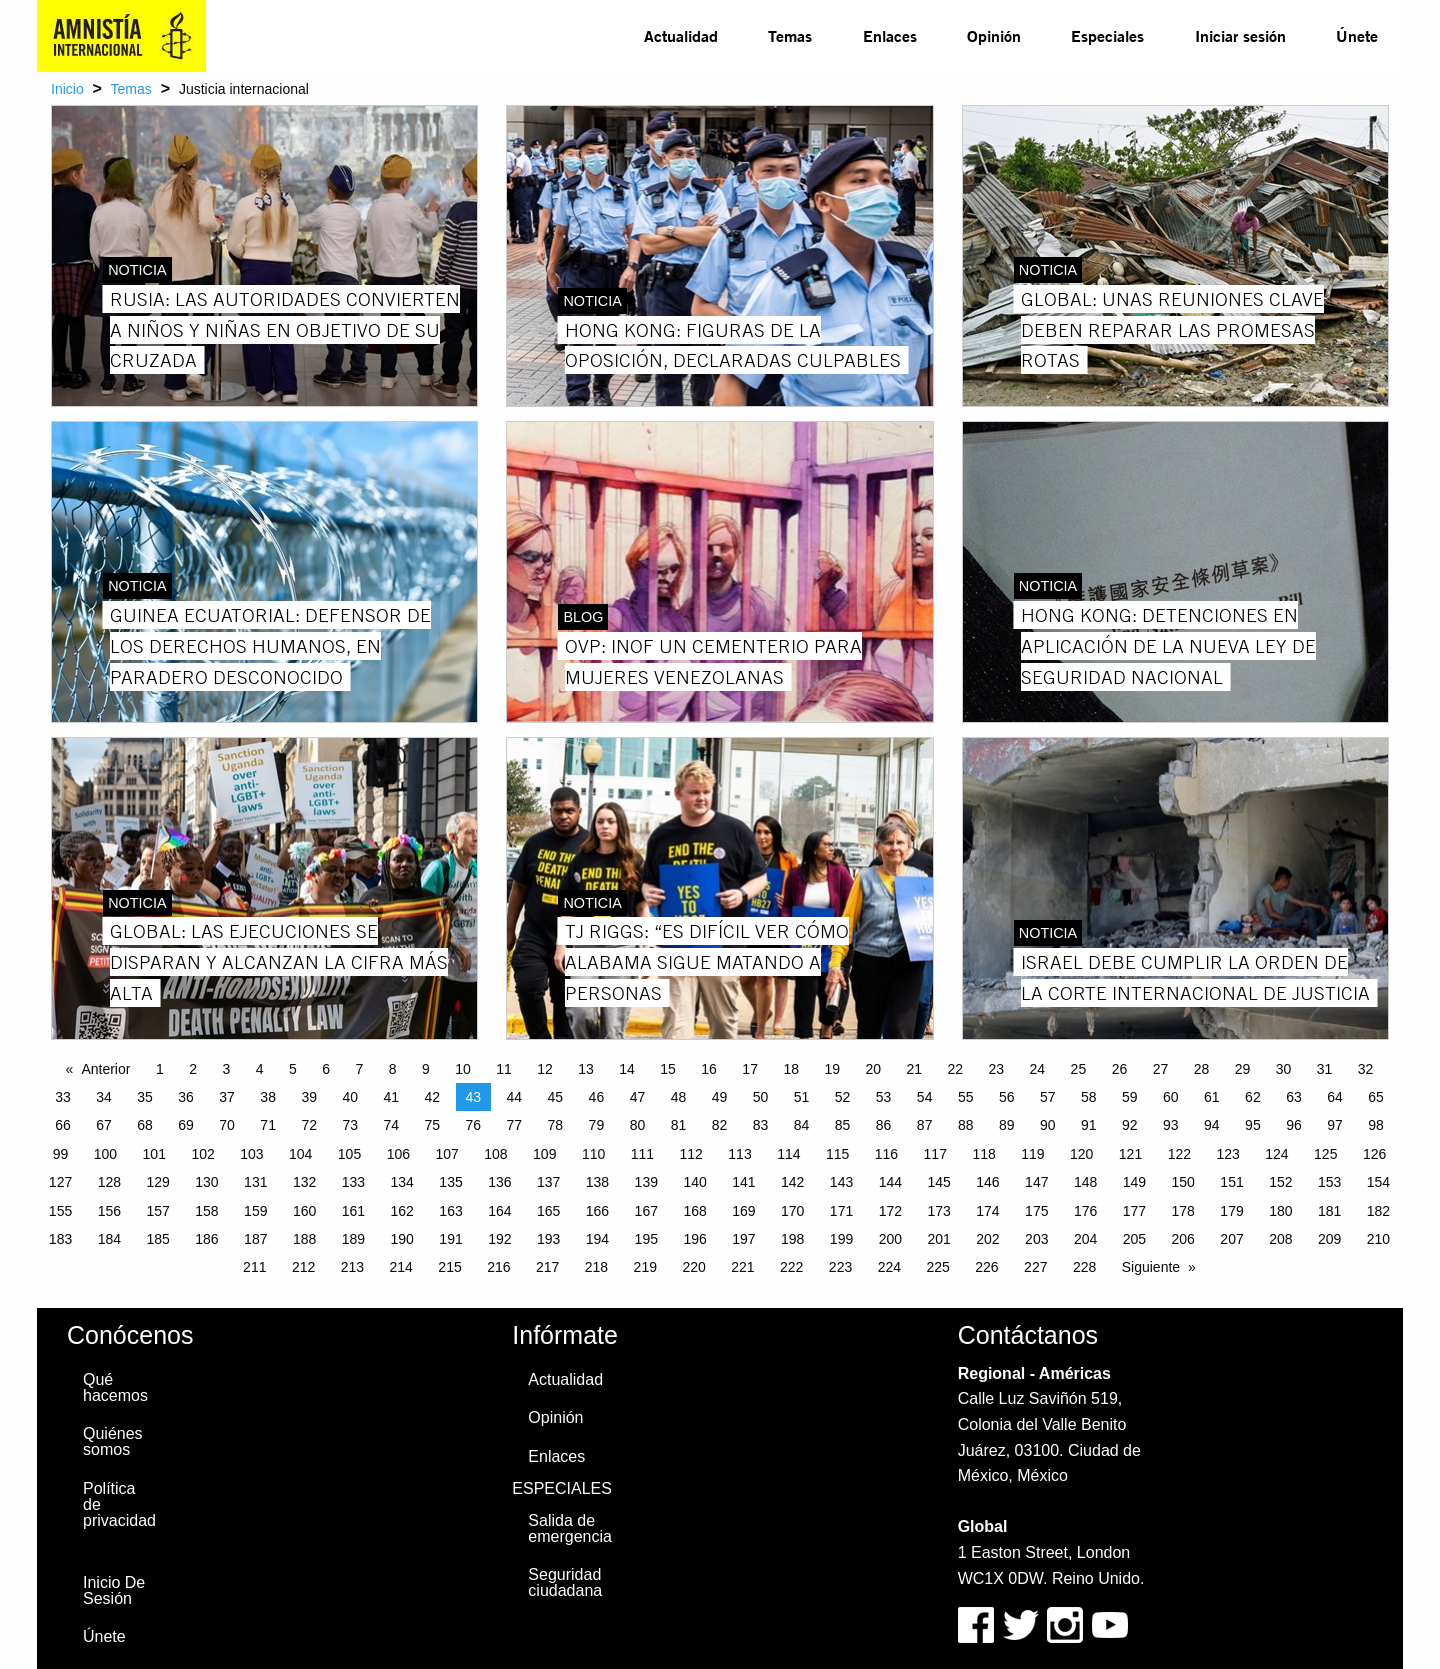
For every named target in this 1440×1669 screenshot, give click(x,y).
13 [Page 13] (586, 1069)
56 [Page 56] (1007, 1097)
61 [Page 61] (1212, 1097)
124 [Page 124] (1276, 1154)
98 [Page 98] (1376, 1125)
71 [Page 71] (268, 1125)
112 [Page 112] (691, 1154)
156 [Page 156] (109, 1211)
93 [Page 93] (1171, 1125)
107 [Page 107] (446, 1154)
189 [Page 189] (353, 1239)
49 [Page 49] (720, 1097)
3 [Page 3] (226, 1069)
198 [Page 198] (792, 1239)
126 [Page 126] (1374, 1154)
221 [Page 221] (742, 1267)
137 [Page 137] (548, 1182)
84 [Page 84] (802, 1125)
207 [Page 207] (1231, 1239)
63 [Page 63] (1294, 1097)
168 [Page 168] (694, 1211)
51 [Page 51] (802, 1097)
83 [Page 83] (761, 1125)
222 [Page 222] (791, 1267)
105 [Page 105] (349, 1154)
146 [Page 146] (987, 1182)
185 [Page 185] (157, 1239)
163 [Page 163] (450, 1211)
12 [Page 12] (545, 1069)
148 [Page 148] (1085, 1182)
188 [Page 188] (304, 1239)
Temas (790, 35)
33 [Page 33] (63, 1097)
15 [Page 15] (668, 1069)
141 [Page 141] (743, 1182)
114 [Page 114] (788, 1154)
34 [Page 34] (104, 1097)
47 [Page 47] (638, 1097)
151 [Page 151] (1231, 1182)
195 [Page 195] (646, 1239)
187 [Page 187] (255, 1239)
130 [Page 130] (206, 1182)
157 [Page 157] (157, 1211)
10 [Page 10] (463, 1069)
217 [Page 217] (547, 1267)
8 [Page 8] (393, 1069)
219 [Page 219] (645, 1267)
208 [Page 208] (1280, 1239)
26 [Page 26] (1120, 1069)
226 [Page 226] (986, 1267)
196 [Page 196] (694, 1239)
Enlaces (890, 35)
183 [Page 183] (60, 1239)
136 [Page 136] (499, 1182)
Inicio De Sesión (114, 1590)
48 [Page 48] (679, 1097)
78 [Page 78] (556, 1125)
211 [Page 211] (254, 1267)
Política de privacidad (119, 1504)
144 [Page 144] (890, 1182)
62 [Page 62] (1253, 1097)
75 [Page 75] (432, 1125)
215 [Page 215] (449, 1267)
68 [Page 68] (145, 1125)
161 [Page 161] (353, 1211)
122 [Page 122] (1179, 1154)
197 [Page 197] (743, 1239)
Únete (1357, 35)
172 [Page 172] (890, 1211)
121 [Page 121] (1130, 1154)
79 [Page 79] (597, 1125)
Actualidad (681, 35)
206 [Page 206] (1183, 1239)
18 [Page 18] (791, 1069)
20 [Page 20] (873, 1069)
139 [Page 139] (646, 1182)
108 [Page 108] (495, 1154)
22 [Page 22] (956, 1069)
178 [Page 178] (1183, 1211)
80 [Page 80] (638, 1125)
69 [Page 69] (186, 1125)
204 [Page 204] (1085, 1239)
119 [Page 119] (1032, 1154)
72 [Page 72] (309, 1125)
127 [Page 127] (60, 1182)
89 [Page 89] (1007, 1125)
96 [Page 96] (1294, 1125)
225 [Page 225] (937, 1267)
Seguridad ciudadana (565, 1582)
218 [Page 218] (596, 1267)
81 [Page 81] (679, 1125)
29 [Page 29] (1243, 1069)
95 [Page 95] (1253, 1125)
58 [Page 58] (1089, 1097)
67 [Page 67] (104, 1125)
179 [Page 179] (1231, 1211)
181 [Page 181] (1329, 1211)
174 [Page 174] (987, 1211)
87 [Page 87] (925, 1125)
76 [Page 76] (474, 1125)
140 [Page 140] (694, 1182)
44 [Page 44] (515, 1097)
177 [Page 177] (1134, 1211)
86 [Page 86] (884, 1125)
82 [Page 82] (720, 1125)
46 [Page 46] (597, 1097)
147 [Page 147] (1036, 1182)
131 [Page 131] (255, 1182)
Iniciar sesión (1240, 35)
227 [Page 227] (1035, 1267)
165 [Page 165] (548, 1211)
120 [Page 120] (1081, 1154)
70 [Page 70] (227, 1125)
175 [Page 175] (1036, 1211)
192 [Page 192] (499, 1239)
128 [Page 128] (109, 1182)
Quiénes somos (113, 1441)
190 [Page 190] (402, 1239)
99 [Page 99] (61, 1154)
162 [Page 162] (402, 1211)
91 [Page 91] (1089, 1125)
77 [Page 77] (515, 1125)
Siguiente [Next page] (1151, 1267)
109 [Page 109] (544, 1154)
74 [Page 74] (391, 1125)
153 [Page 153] (1329, 1182)
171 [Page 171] (841, 1211)
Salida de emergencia (570, 1528)
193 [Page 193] (548, 1239)
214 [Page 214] (401, 1267)
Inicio (67, 89)
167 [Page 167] (646, 1211)
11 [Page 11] (504, 1069)
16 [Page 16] (709, 1069)
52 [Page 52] (843, 1097)
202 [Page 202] (987, 1239)
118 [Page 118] (983, 1154)
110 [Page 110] (593, 1154)
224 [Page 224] (889, 1267)
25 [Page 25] (1079, 1069)
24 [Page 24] (1038, 1069)
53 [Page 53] (884, 1097)
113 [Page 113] (739, 1154)
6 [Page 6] (326, 1069)
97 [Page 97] (1335, 1125)
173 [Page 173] (938, 1211)
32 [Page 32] (1366, 1069)
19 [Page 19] (832, 1069)
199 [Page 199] (841, 1239)
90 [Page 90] (1048, 1125)
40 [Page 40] (350, 1097)
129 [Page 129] (157, 1182)
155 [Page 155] (60, 1211)
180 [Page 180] (1280, 1211)
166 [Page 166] (597, 1211)
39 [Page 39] (309, 1097)
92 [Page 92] (1130, 1125)
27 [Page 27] (1161, 1069)
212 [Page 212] (303, 1267)
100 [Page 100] (105, 1154)
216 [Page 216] (498, 1267)
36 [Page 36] (186, 1097)
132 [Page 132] (304, 1182)
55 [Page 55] (966, 1097)
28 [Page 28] (1202, 1069)
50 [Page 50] (761, 1097)
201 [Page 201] (938, 1239)
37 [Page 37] (227, 1097)
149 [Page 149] (1134, 1182)
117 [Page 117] (935, 1154)
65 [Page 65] (1376, 1097)
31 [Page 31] (1325, 1069)
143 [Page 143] (841, 1182)
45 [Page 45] (556, 1097)
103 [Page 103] (251, 1154)
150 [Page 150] (1183, 1182)
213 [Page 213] (352, 1267)
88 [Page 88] (966, 1125)
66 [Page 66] (63, 1125)
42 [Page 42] (432, 1097)
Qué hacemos (115, 1387)
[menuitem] (681, 36)
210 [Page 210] (1378, 1239)
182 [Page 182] (1378, 1211)
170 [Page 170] (792, 1211)
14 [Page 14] (627, 1069)
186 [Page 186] (206, 1239)
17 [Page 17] (750, 1069)
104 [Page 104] (300, 1154)
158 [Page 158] (206, 1211)
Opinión (994, 35)
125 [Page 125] (1325, 1154)
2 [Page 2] (193, 1069)
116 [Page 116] (886, 1154)
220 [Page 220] (693, 1267)
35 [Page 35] (145, 1097)
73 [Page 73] (350, 1125)
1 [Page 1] (160, 1069)
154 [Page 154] (1378, 1182)
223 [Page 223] (840, 1267)
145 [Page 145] (938, 1182)
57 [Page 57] (1048, 1097)
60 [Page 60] (1171, 1097)
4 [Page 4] (260, 1069)
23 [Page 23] (997, 1069)
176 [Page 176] (1085, 1211)
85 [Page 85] (843, 1125)
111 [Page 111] (642, 1154)
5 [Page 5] (293, 1069)
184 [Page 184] (109, 1239)
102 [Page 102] (202, 1154)
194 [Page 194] (597, 1239)
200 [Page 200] (890, 1239)
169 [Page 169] (743, 1211)
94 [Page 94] (1212, 1125)
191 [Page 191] (450, 1239)
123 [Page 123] (1227, 1154)
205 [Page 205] (1134, 1239)
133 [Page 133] (353, 1182)
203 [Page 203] (1036, 1239)
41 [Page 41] (391, 1097)
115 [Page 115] (837, 1154)
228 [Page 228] (1084, 1267)
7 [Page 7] (359, 1069)
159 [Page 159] (255, 1211)
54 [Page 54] (925, 1097)
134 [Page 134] (402, 1182)
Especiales (1107, 35)
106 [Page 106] (398, 1154)
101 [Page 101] (154, 1154)
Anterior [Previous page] (105, 1069)
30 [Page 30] (1284, 1069)
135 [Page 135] (450, 1182)
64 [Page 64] (1335, 1097)
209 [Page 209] (1329, 1239)
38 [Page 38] (268, 1097)
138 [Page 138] (597, 1182)
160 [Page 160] (304, 1211)
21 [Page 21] (914, 1069)
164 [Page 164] (499, 1211)
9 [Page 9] (426, 1069)
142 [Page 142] (792, 1182)
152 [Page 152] (1280, 1182)
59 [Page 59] (1130, 1097)
